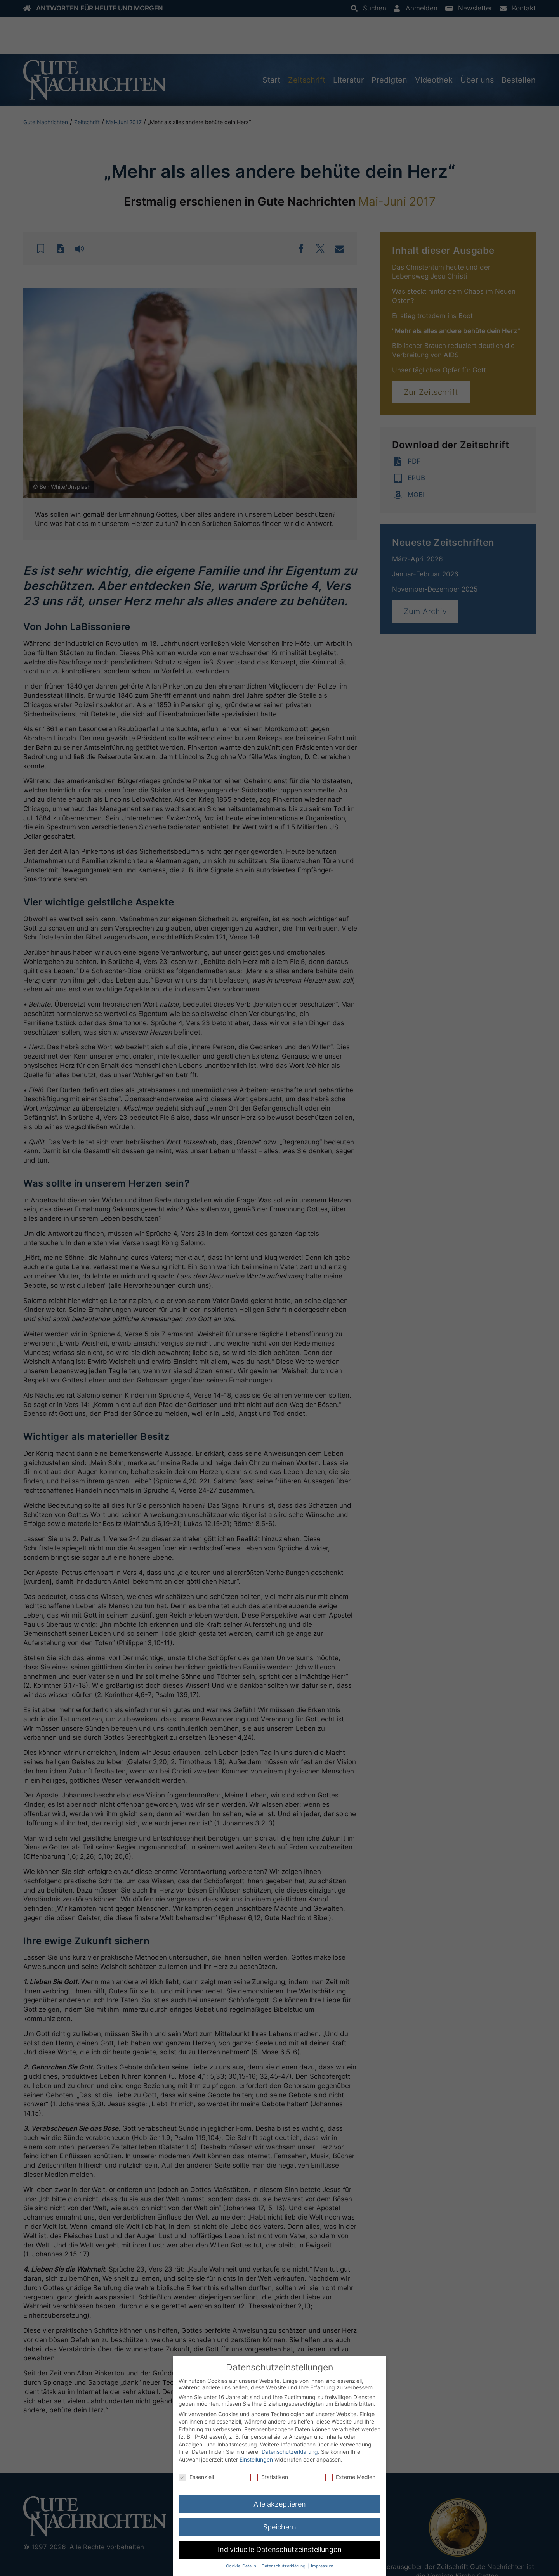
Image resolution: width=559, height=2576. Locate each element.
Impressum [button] (322, 2566)
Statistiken (269, 2477)
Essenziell (196, 2477)
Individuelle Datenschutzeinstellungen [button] (280, 2549)
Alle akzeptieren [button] (279, 2504)
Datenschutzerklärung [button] (284, 2566)
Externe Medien (350, 2477)
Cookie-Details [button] (241, 2566)
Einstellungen (256, 2459)
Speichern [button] (279, 2527)
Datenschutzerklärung (290, 2451)
